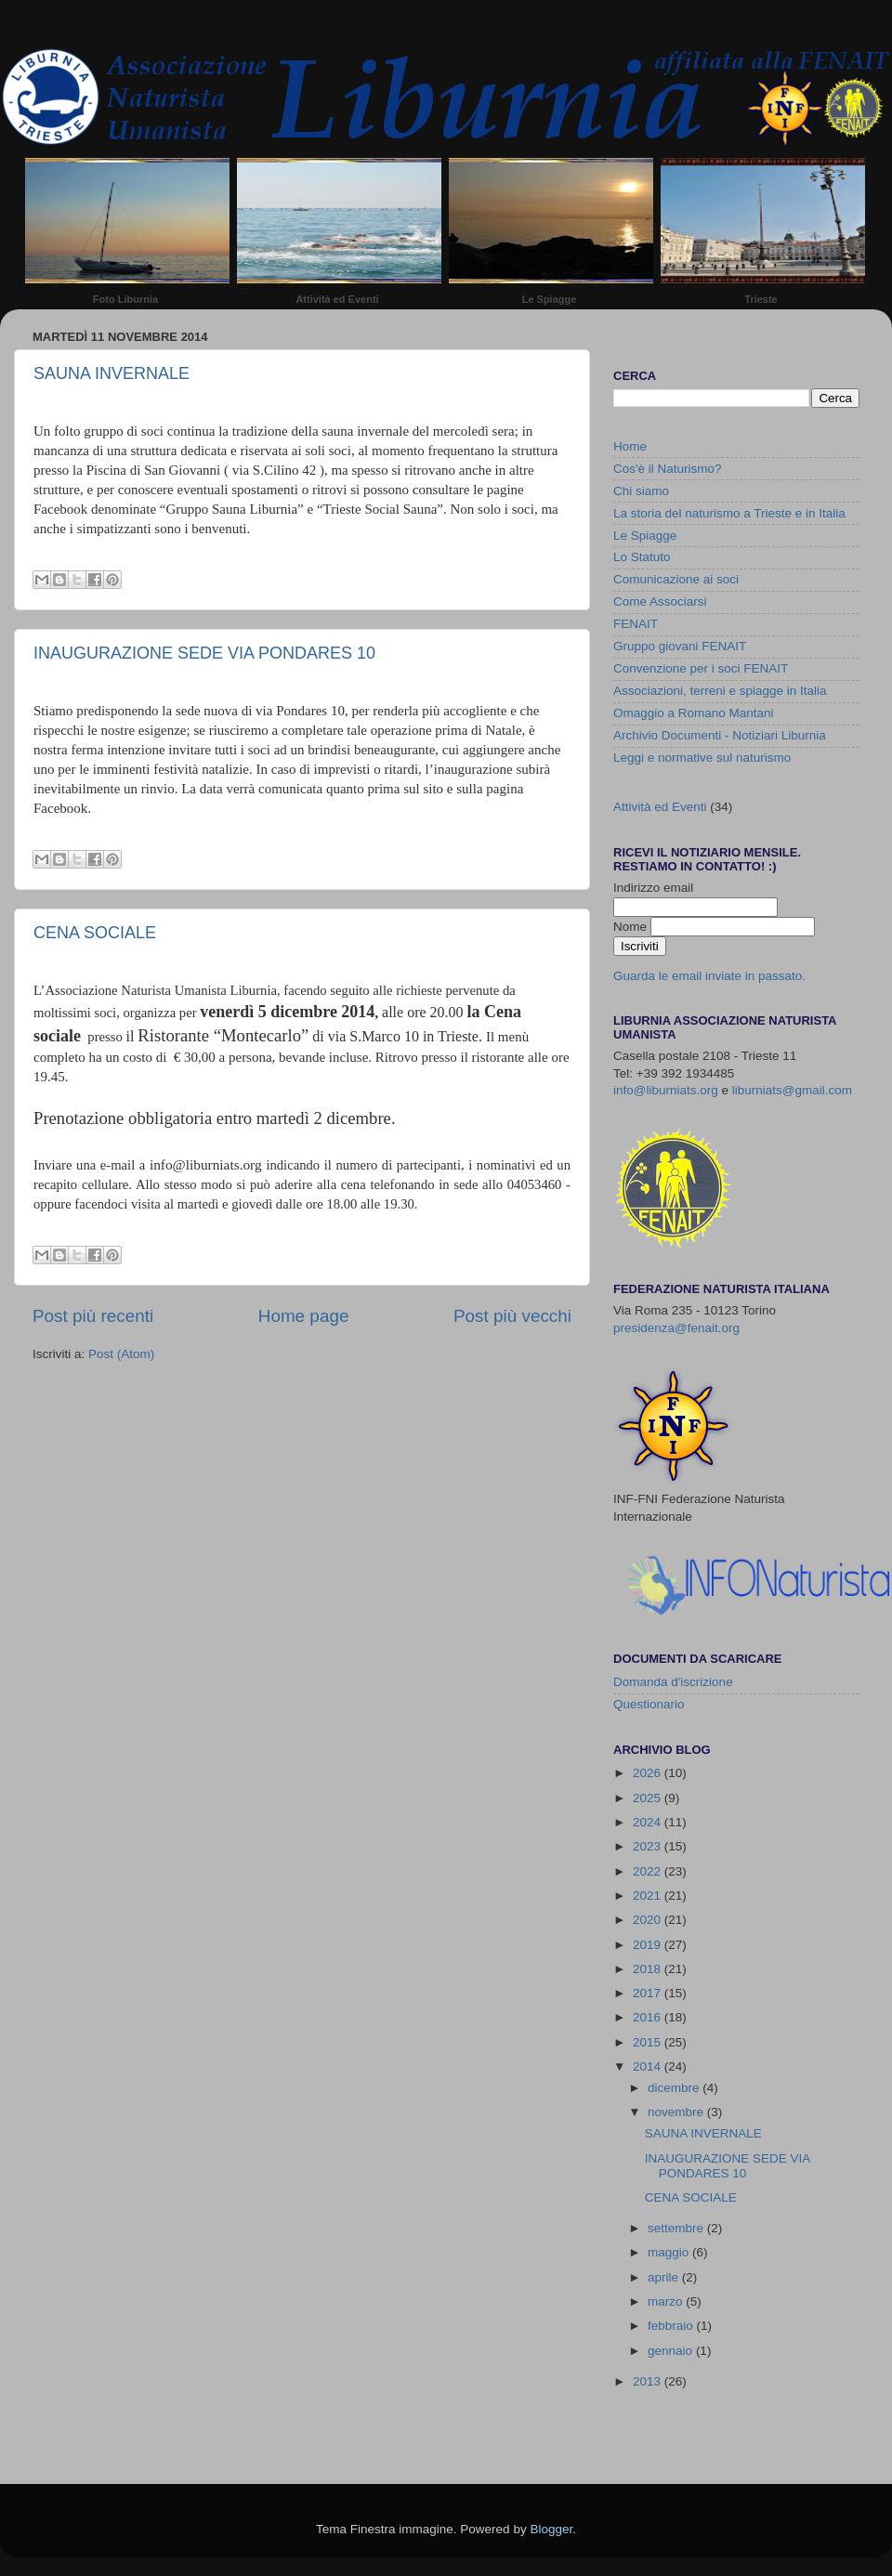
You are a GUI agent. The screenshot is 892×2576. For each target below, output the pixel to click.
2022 (648, 1871)
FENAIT (635, 624)
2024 (648, 1822)
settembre (677, 2228)
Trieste (760, 299)
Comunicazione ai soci (676, 579)
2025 (648, 1798)
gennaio (672, 2351)
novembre (677, 2112)
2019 (648, 1945)
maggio (670, 2252)
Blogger (551, 2529)
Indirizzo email (653, 888)
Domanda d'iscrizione (673, 1682)
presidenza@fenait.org (676, 1328)
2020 (648, 1920)
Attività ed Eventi (336, 299)
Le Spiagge (549, 299)
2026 (648, 1773)
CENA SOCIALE (94, 932)
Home (630, 446)
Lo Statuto (642, 557)
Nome (631, 927)
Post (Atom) (121, 1354)
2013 (648, 2381)
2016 (648, 2017)
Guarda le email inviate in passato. (709, 976)
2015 (648, 2042)
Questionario (649, 1704)
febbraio (672, 2326)
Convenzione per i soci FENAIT (700, 668)
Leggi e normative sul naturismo (702, 758)
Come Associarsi (660, 601)
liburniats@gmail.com (792, 1090)
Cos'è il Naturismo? (667, 469)
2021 (648, 1896)
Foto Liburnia (125, 299)
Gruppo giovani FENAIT (679, 646)
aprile (665, 2277)
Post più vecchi (512, 1316)
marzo (667, 2301)
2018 (648, 1969)
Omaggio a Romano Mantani (693, 713)
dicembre (675, 2088)
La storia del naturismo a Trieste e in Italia (729, 513)
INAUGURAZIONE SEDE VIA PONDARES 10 (204, 653)
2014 (648, 2066)
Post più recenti (93, 1316)
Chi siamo (641, 491)
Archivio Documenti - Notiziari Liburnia (719, 735)
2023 (648, 1846)
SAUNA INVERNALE (111, 373)
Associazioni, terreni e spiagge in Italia (720, 691)
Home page (303, 1316)
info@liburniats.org (665, 1090)
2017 (648, 1993)
